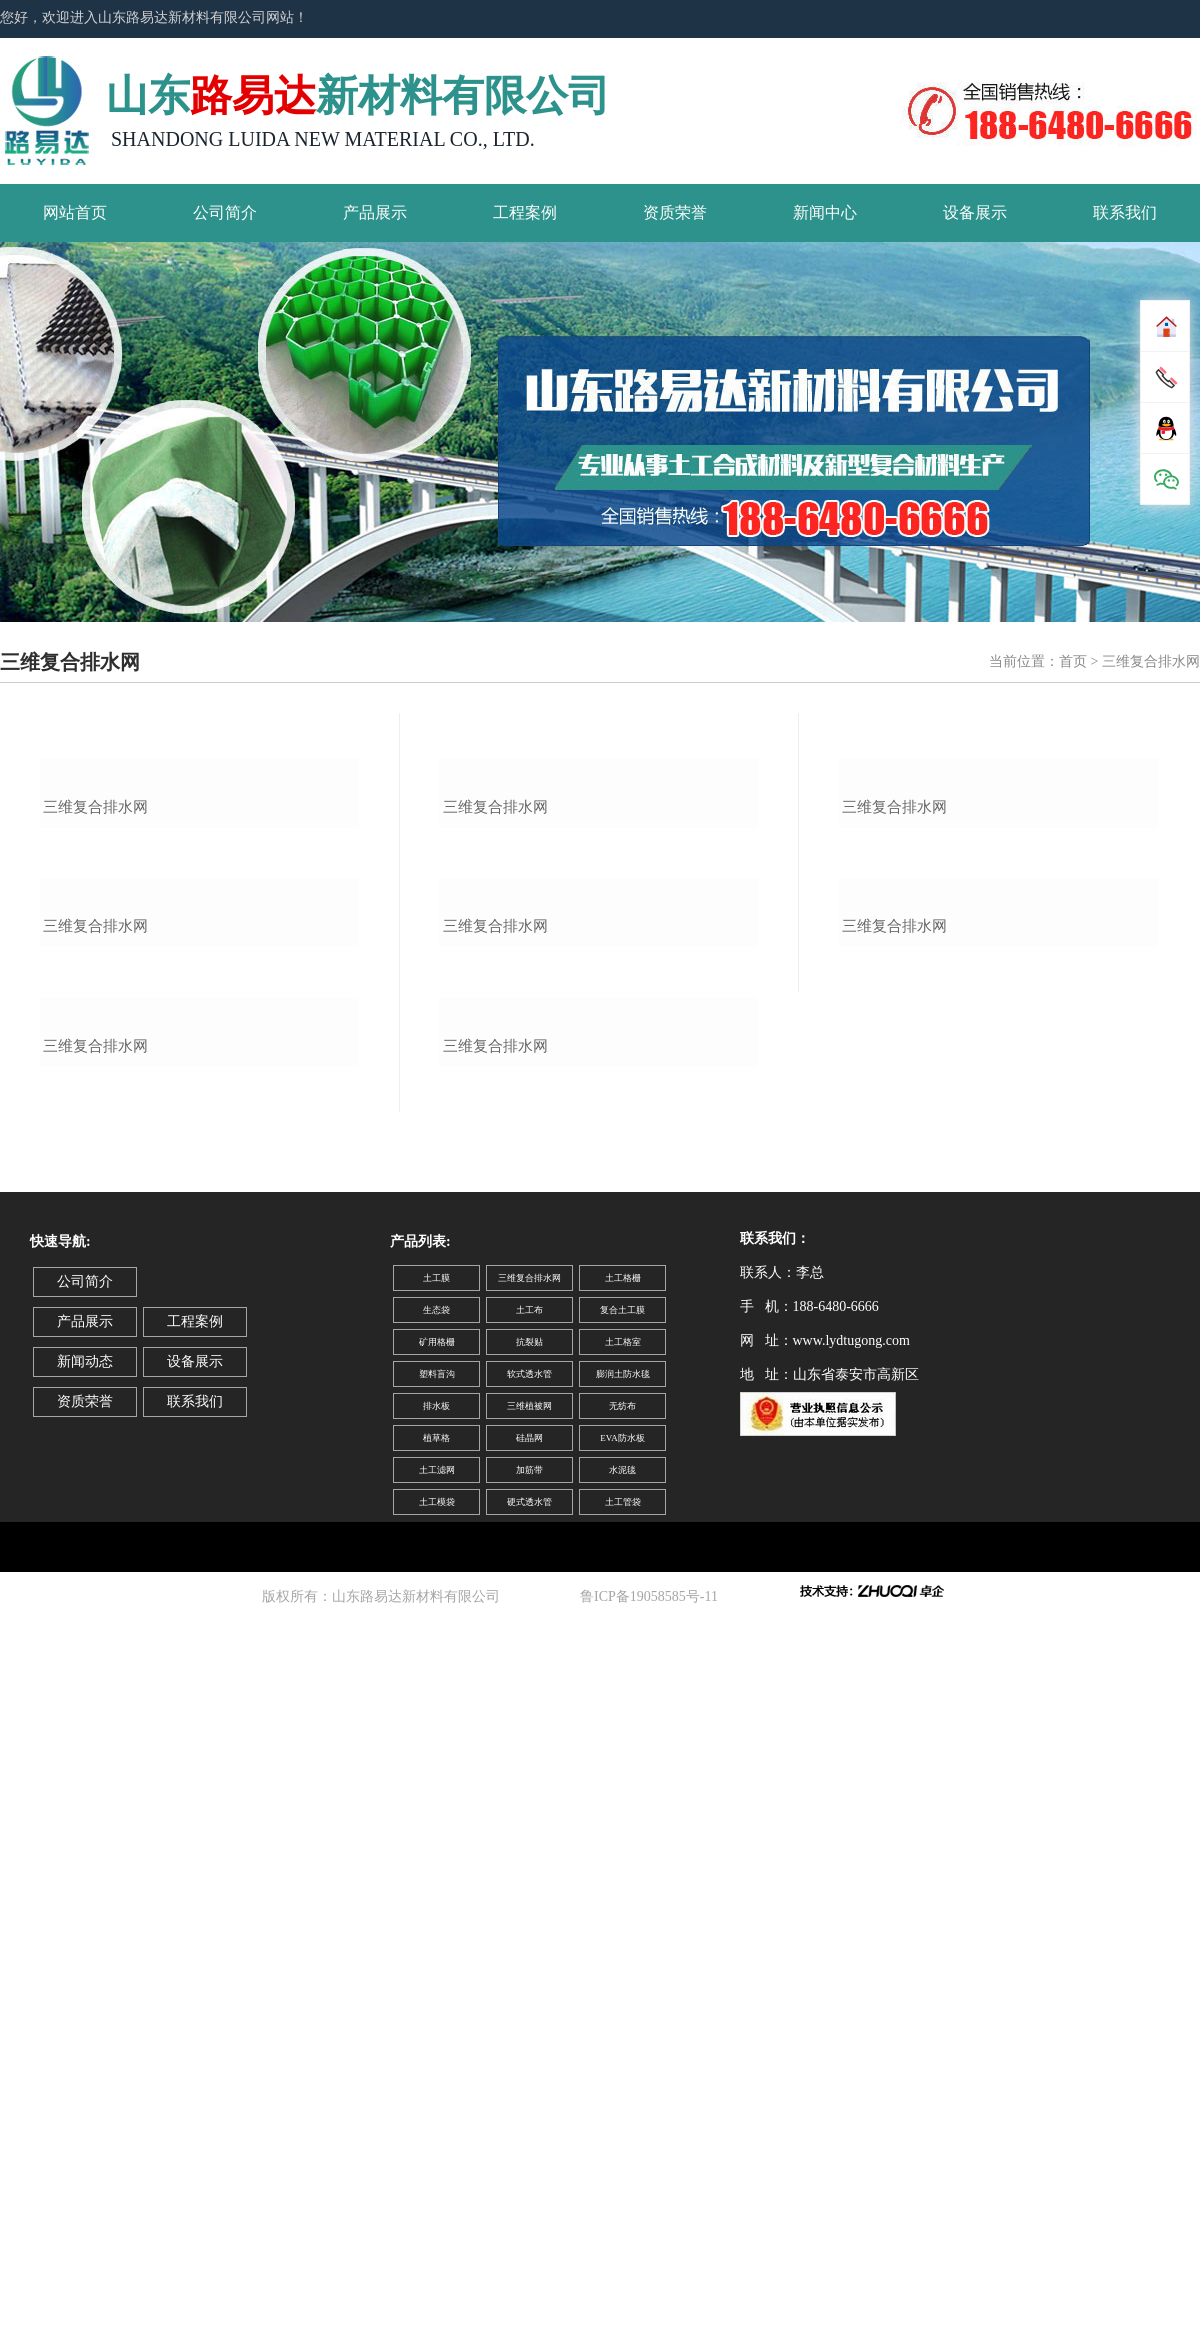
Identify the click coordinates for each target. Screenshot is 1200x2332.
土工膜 (436, 1938)
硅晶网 (529, 2098)
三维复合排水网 (95, 1027)
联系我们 (1125, 212)
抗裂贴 (529, 2002)
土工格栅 (623, 1938)
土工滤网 (437, 2130)
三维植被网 (529, 2066)
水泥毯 (622, 2130)
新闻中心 (825, 212)
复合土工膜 (622, 1970)
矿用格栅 (437, 2002)
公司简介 (225, 212)
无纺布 (622, 2066)
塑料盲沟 (437, 2034)
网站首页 (75, 212)
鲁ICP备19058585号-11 (652, 2256)
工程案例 (525, 212)
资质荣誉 (675, 212)
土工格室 (623, 2002)
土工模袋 (437, 2162)
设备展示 (975, 212)
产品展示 (375, 212)
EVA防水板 (622, 2098)
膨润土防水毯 (623, 2034)
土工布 (529, 1970)
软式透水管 (529, 2034)
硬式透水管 (529, 2162)
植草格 (436, 2098)
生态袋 (436, 1970)
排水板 (436, 2066)
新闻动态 (85, 2021)
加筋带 (529, 2130)
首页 (1073, 661)
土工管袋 (623, 2162)
